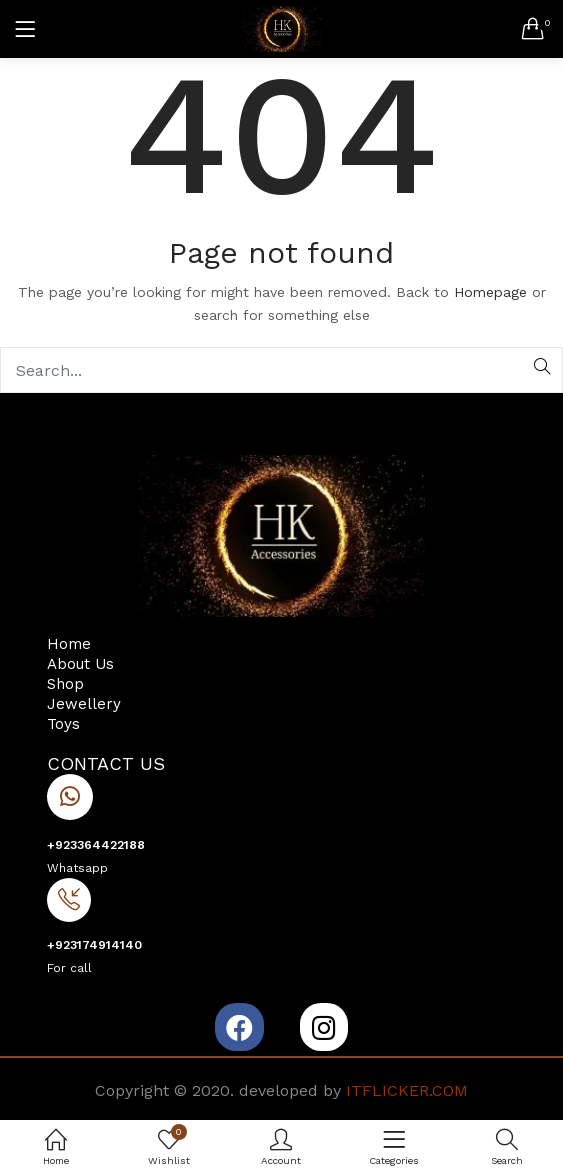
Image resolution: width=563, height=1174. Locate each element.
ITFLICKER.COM (407, 1090)
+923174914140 (94, 945)
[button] (533, 29)
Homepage (490, 292)
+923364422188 (96, 845)
